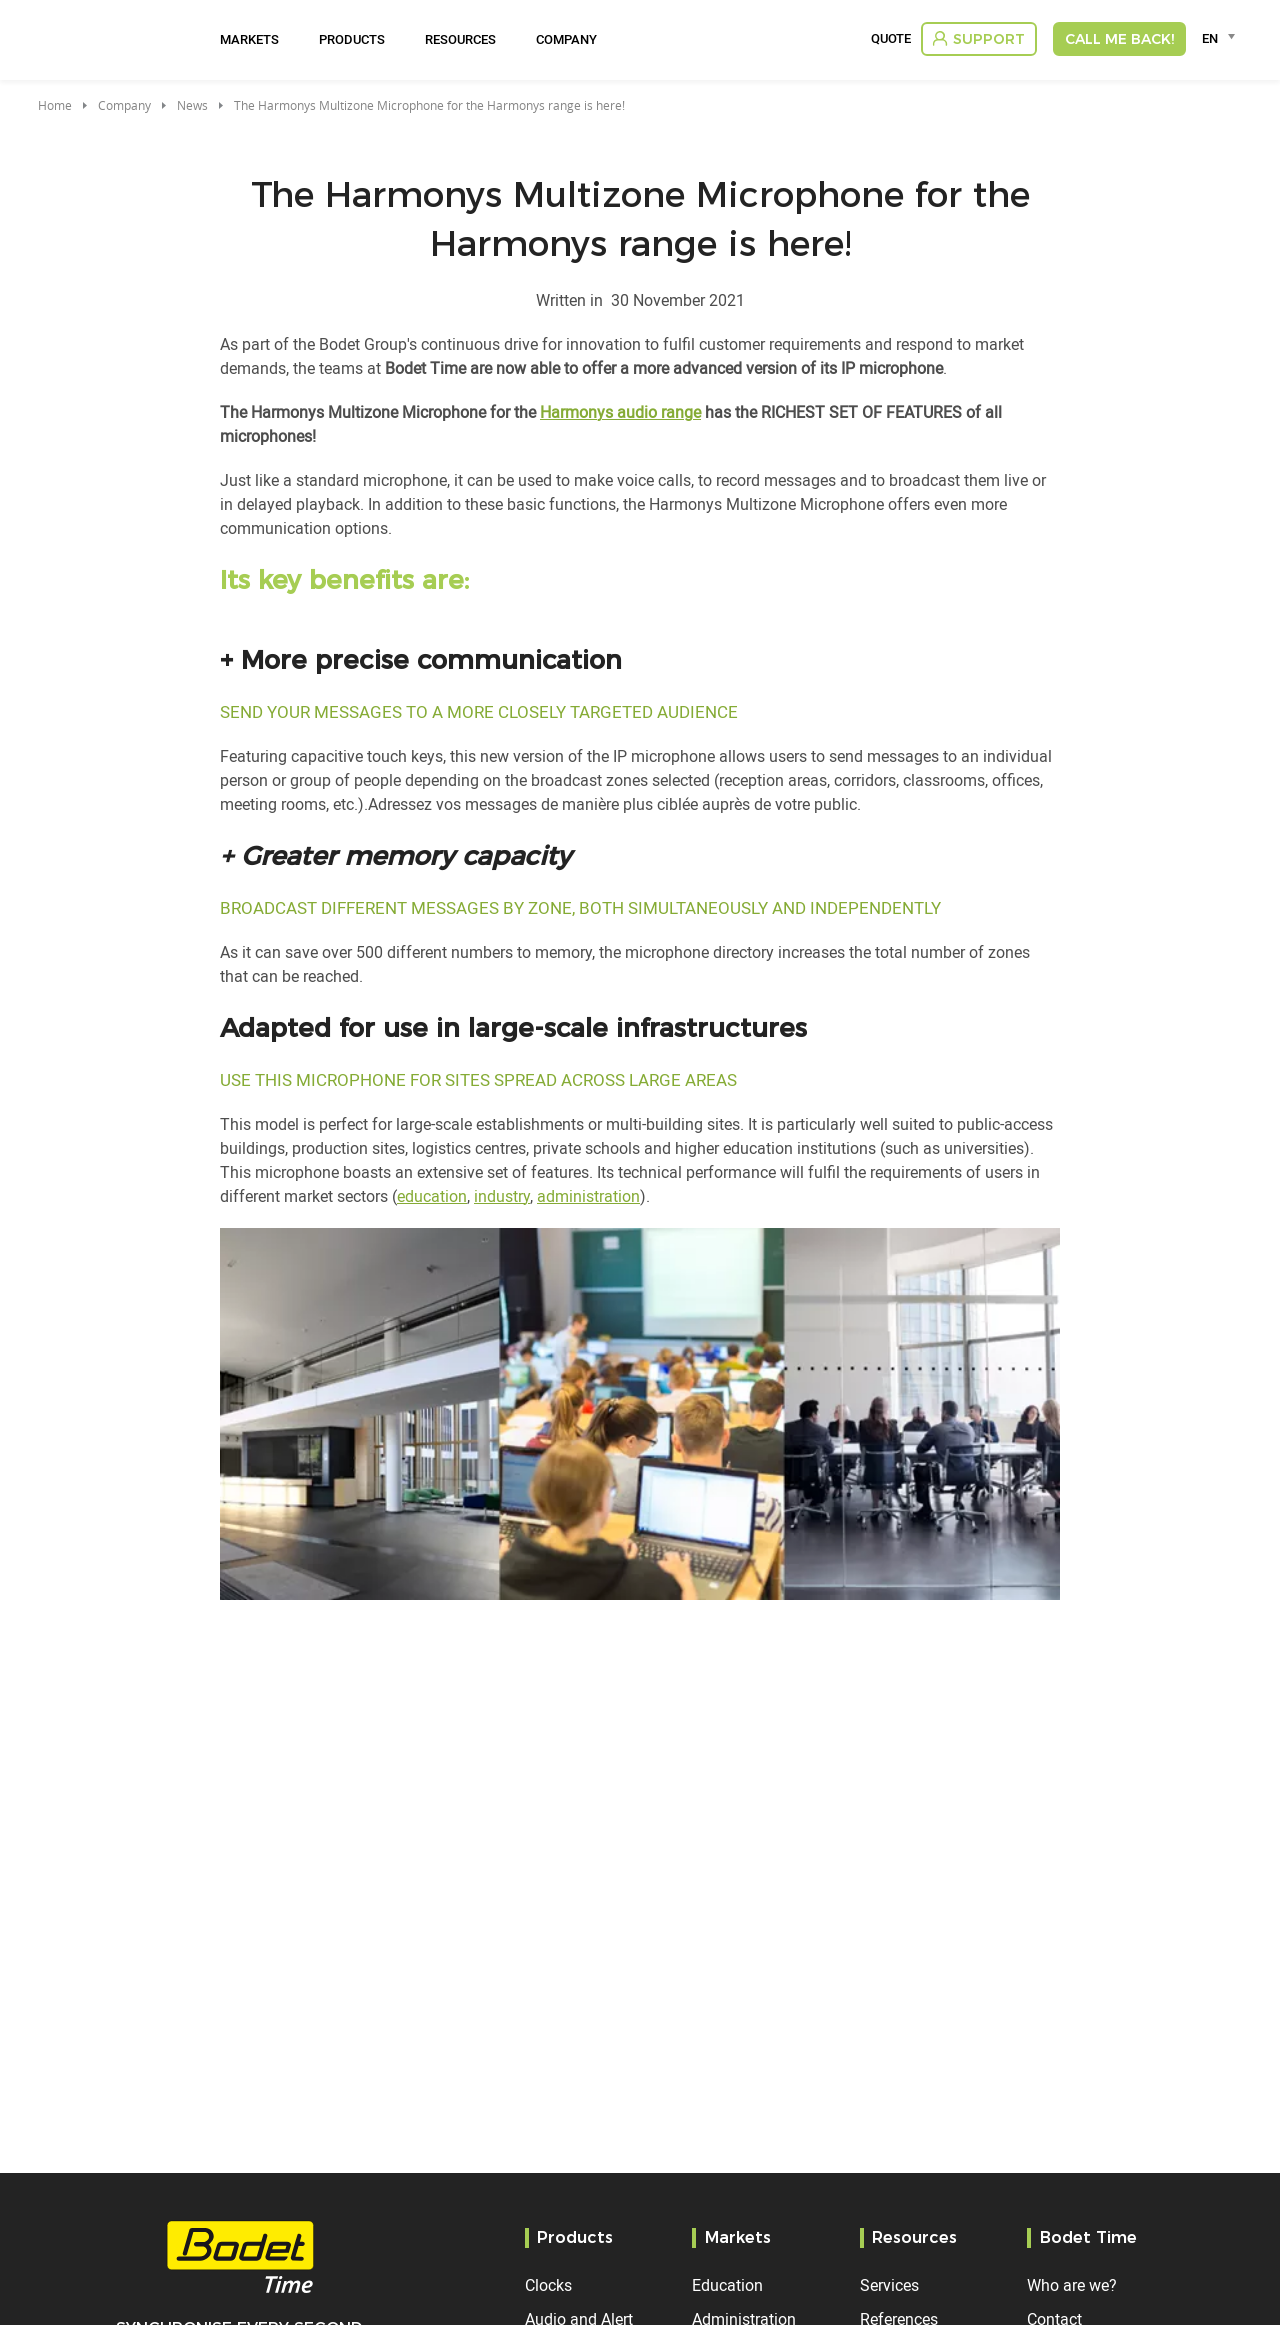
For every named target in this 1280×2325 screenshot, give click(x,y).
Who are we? (1072, 2285)
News (192, 105)
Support (989, 39)
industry (502, 1196)
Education (727, 2285)
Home (55, 105)
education (432, 1196)
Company (566, 39)
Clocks (548, 2285)
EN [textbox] (1209, 38)
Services (889, 2285)
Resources (460, 39)
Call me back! (1119, 39)
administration (588, 1196)
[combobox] (1221, 38)
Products (352, 39)
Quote (891, 39)
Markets (249, 39)
